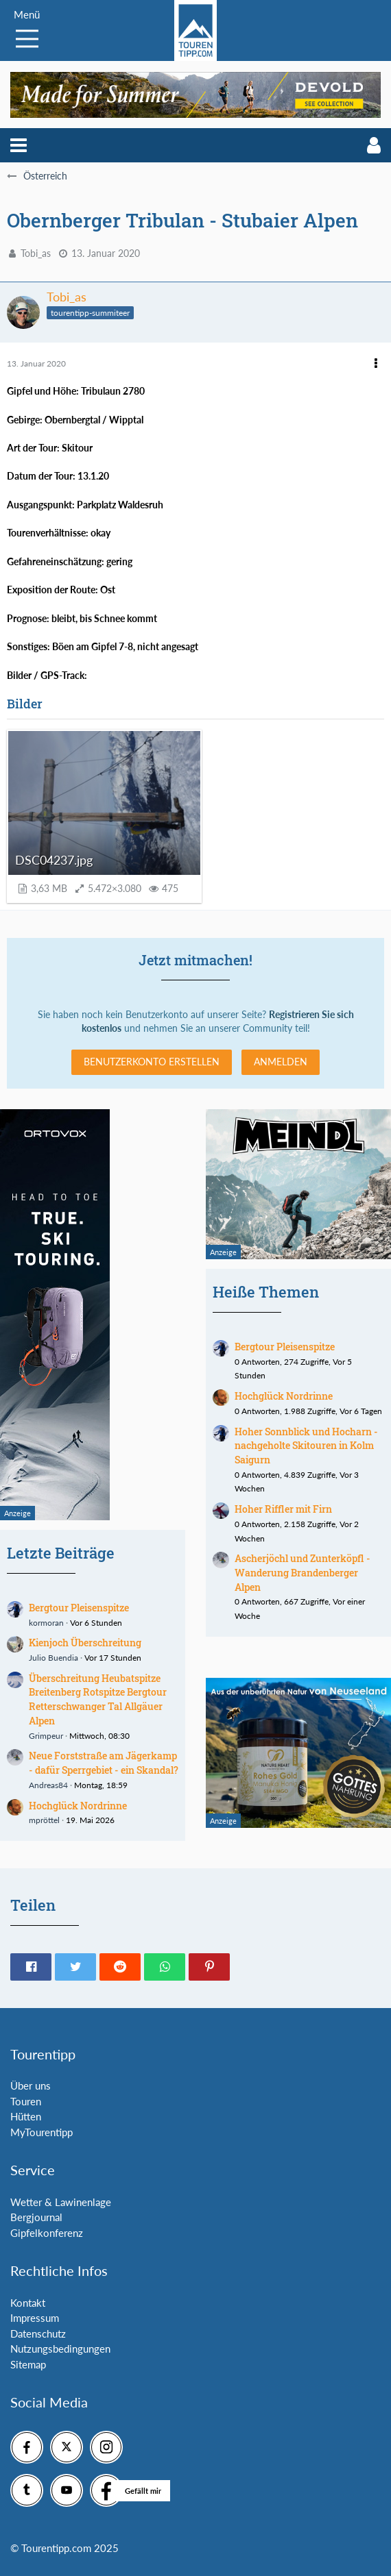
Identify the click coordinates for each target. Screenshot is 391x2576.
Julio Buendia (53, 1657)
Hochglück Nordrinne (78, 1805)
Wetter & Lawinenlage (60, 2202)
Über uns (30, 2085)
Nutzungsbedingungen (60, 2348)
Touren (25, 2101)
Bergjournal (36, 2217)
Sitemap (28, 2364)
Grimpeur (46, 1736)
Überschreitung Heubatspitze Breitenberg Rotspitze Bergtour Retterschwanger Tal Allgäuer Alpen (98, 1699)
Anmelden (280, 1061)
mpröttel (44, 1820)
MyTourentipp (41, 2132)
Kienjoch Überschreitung (85, 1642)
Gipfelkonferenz (46, 2233)
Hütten (25, 2116)
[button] (18, 145)
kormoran (46, 1623)
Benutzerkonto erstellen (152, 1061)
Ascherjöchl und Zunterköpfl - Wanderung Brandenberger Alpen (302, 1572)
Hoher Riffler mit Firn (283, 1508)
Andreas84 (48, 1785)
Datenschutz (38, 2333)
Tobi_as (36, 253)
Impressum (34, 2318)
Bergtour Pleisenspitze (79, 1607)
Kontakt (27, 2302)
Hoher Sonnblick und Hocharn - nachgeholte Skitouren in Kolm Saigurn (306, 1445)
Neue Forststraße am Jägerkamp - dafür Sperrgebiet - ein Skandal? (103, 1762)
